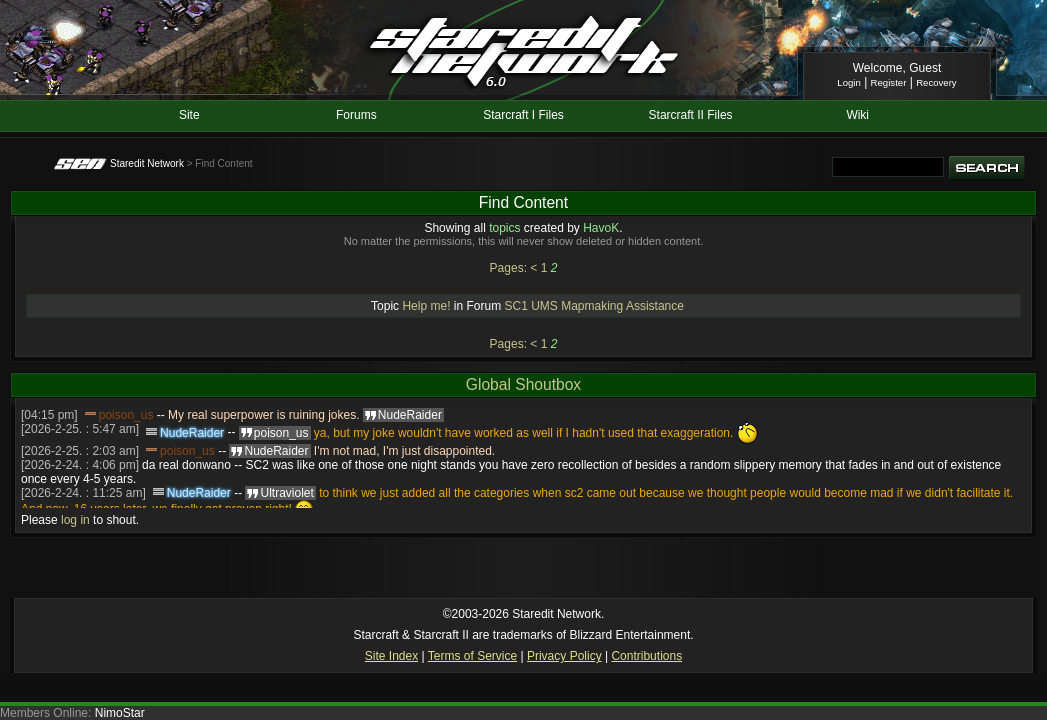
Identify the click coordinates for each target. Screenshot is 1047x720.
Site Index (391, 656)
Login (848, 82)
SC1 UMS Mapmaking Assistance (594, 306)
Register (889, 82)
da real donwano (186, 465)
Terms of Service (472, 656)
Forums (356, 115)
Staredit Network (147, 163)
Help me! (426, 306)
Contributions (646, 656)
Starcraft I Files (523, 115)
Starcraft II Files (691, 115)
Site (189, 115)
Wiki (857, 115)
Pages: (508, 268)
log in (75, 520)
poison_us (126, 415)
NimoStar (120, 713)
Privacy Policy (564, 656)
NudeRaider (192, 433)
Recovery (936, 82)
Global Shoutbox (523, 384)
